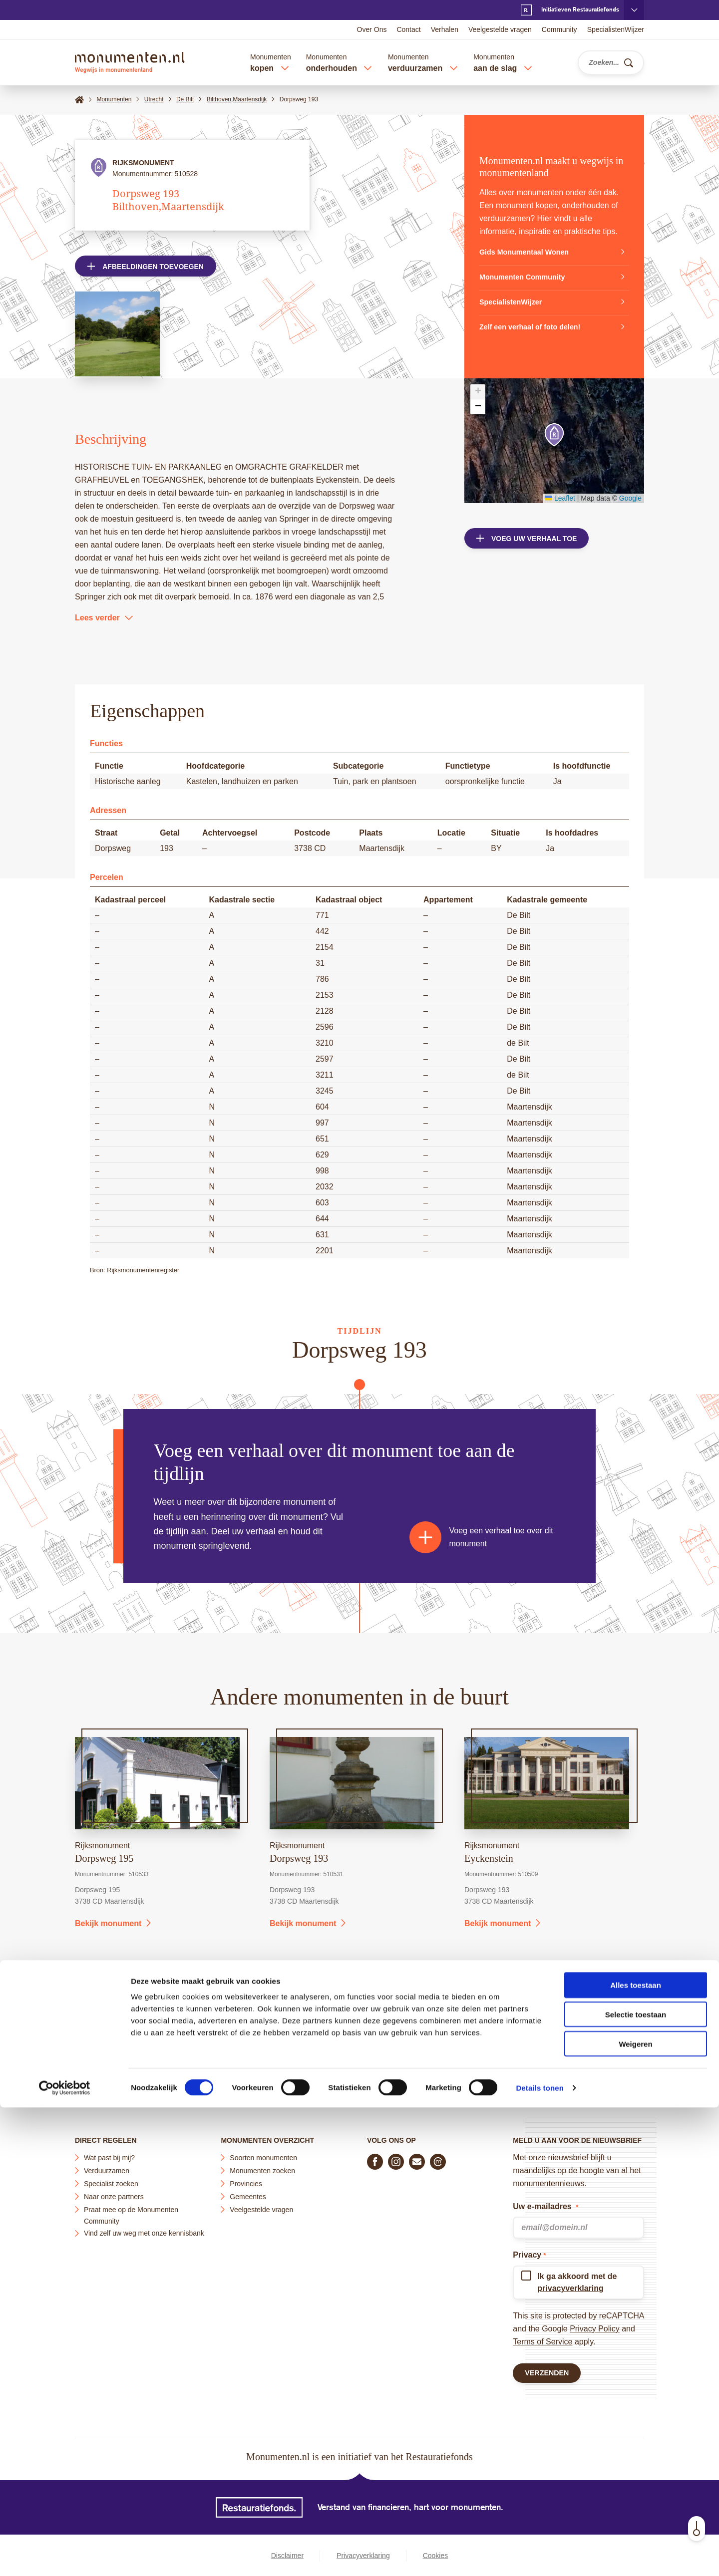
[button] (554, 435)
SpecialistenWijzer (615, 29)
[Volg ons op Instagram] (396, 2158)
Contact (408, 29)
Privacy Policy (595, 2324)
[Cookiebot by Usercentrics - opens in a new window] (64, 2556)
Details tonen (539, 2556)
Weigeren (635, 2512)
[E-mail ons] (417, 2158)
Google (630, 498)
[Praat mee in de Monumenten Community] (438, 2158)
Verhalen (444, 29)
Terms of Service (542, 2337)
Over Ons (372, 29)
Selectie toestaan (636, 2483)
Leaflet (560, 498)
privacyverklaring (570, 2284)
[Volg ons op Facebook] (375, 2158)
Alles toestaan (635, 2453)
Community (559, 29)
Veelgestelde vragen (500, 29)
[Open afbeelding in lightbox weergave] (117, 337)
